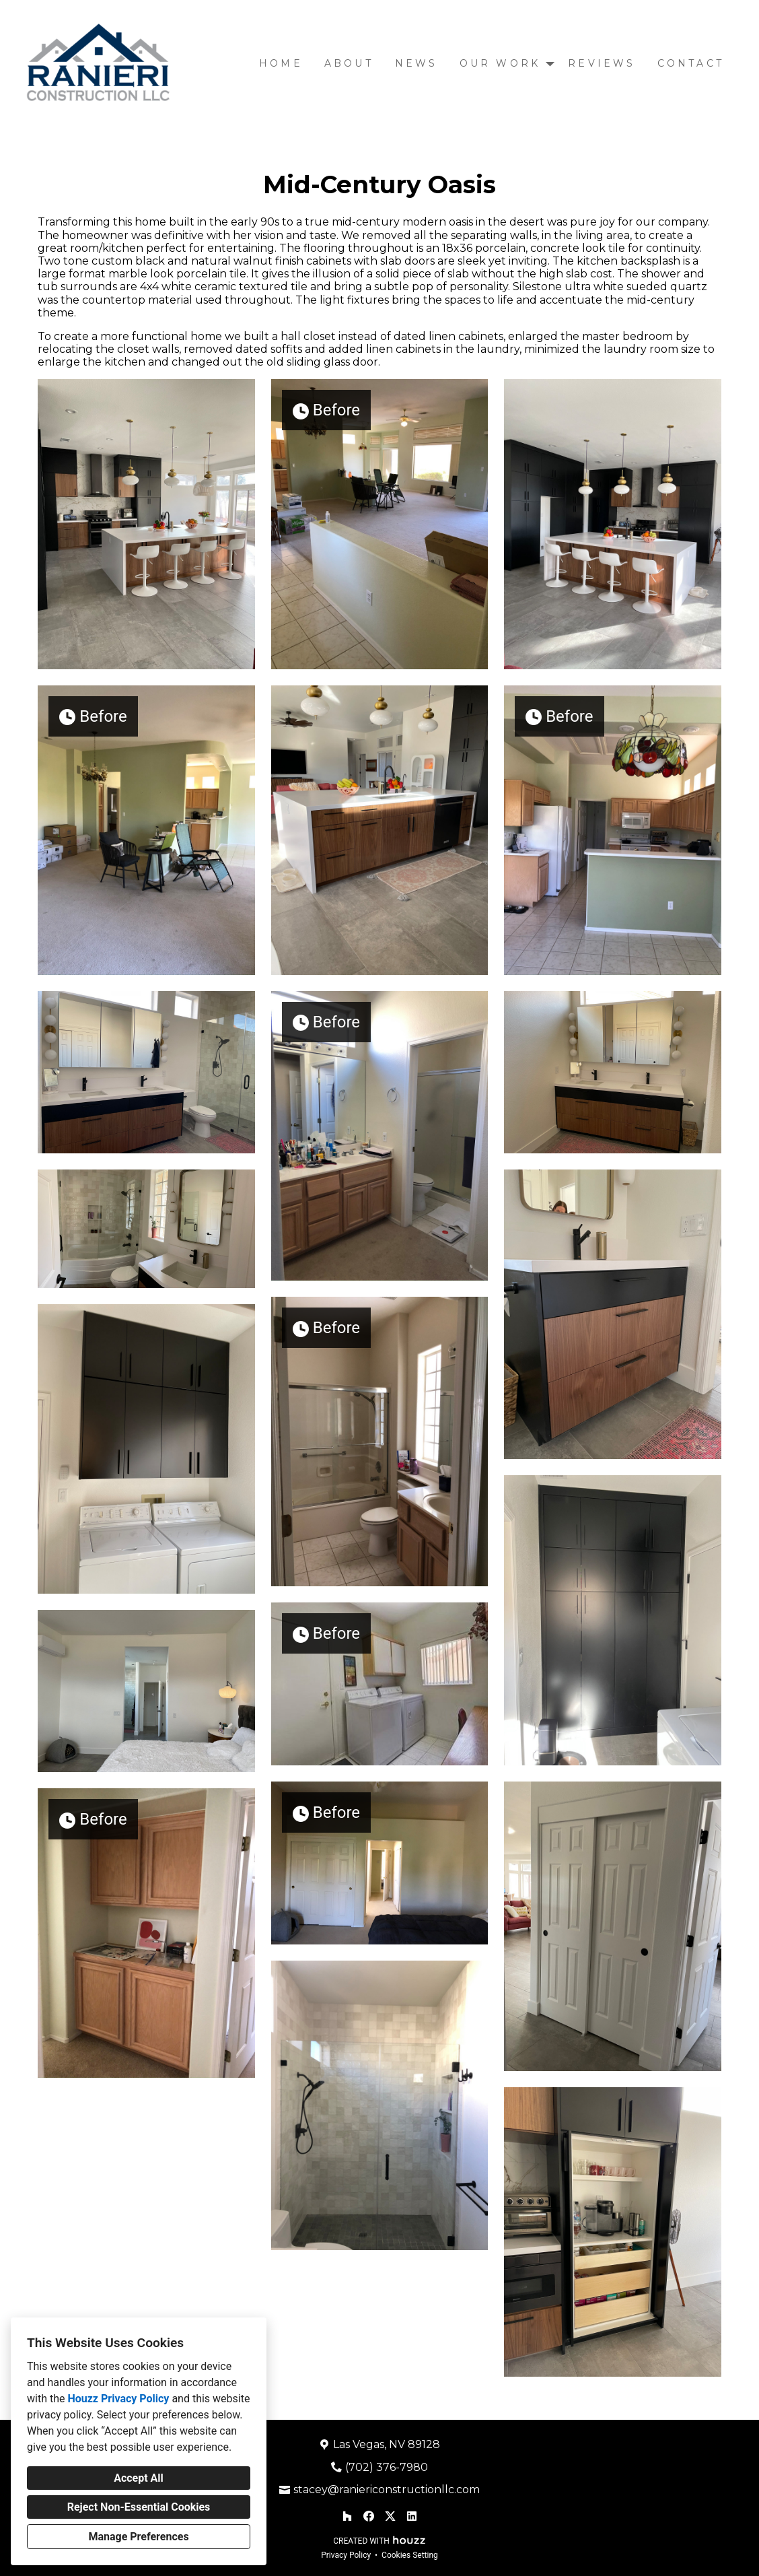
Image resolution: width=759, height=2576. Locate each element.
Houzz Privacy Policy (118, 2398)
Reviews (601, 63)
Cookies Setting (410, 2555)
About (348, 63)
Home (281, 63)
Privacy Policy (346, 2555)
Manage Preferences (138, 2536)
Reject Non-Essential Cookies (139, 2507)
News (416, 63)
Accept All (139, 2478)
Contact (690, 63)
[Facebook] (368, 2516)
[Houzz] (347, 2516)
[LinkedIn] (412, 2516)
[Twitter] (390, 2516)
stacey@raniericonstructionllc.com (386, 2489)
